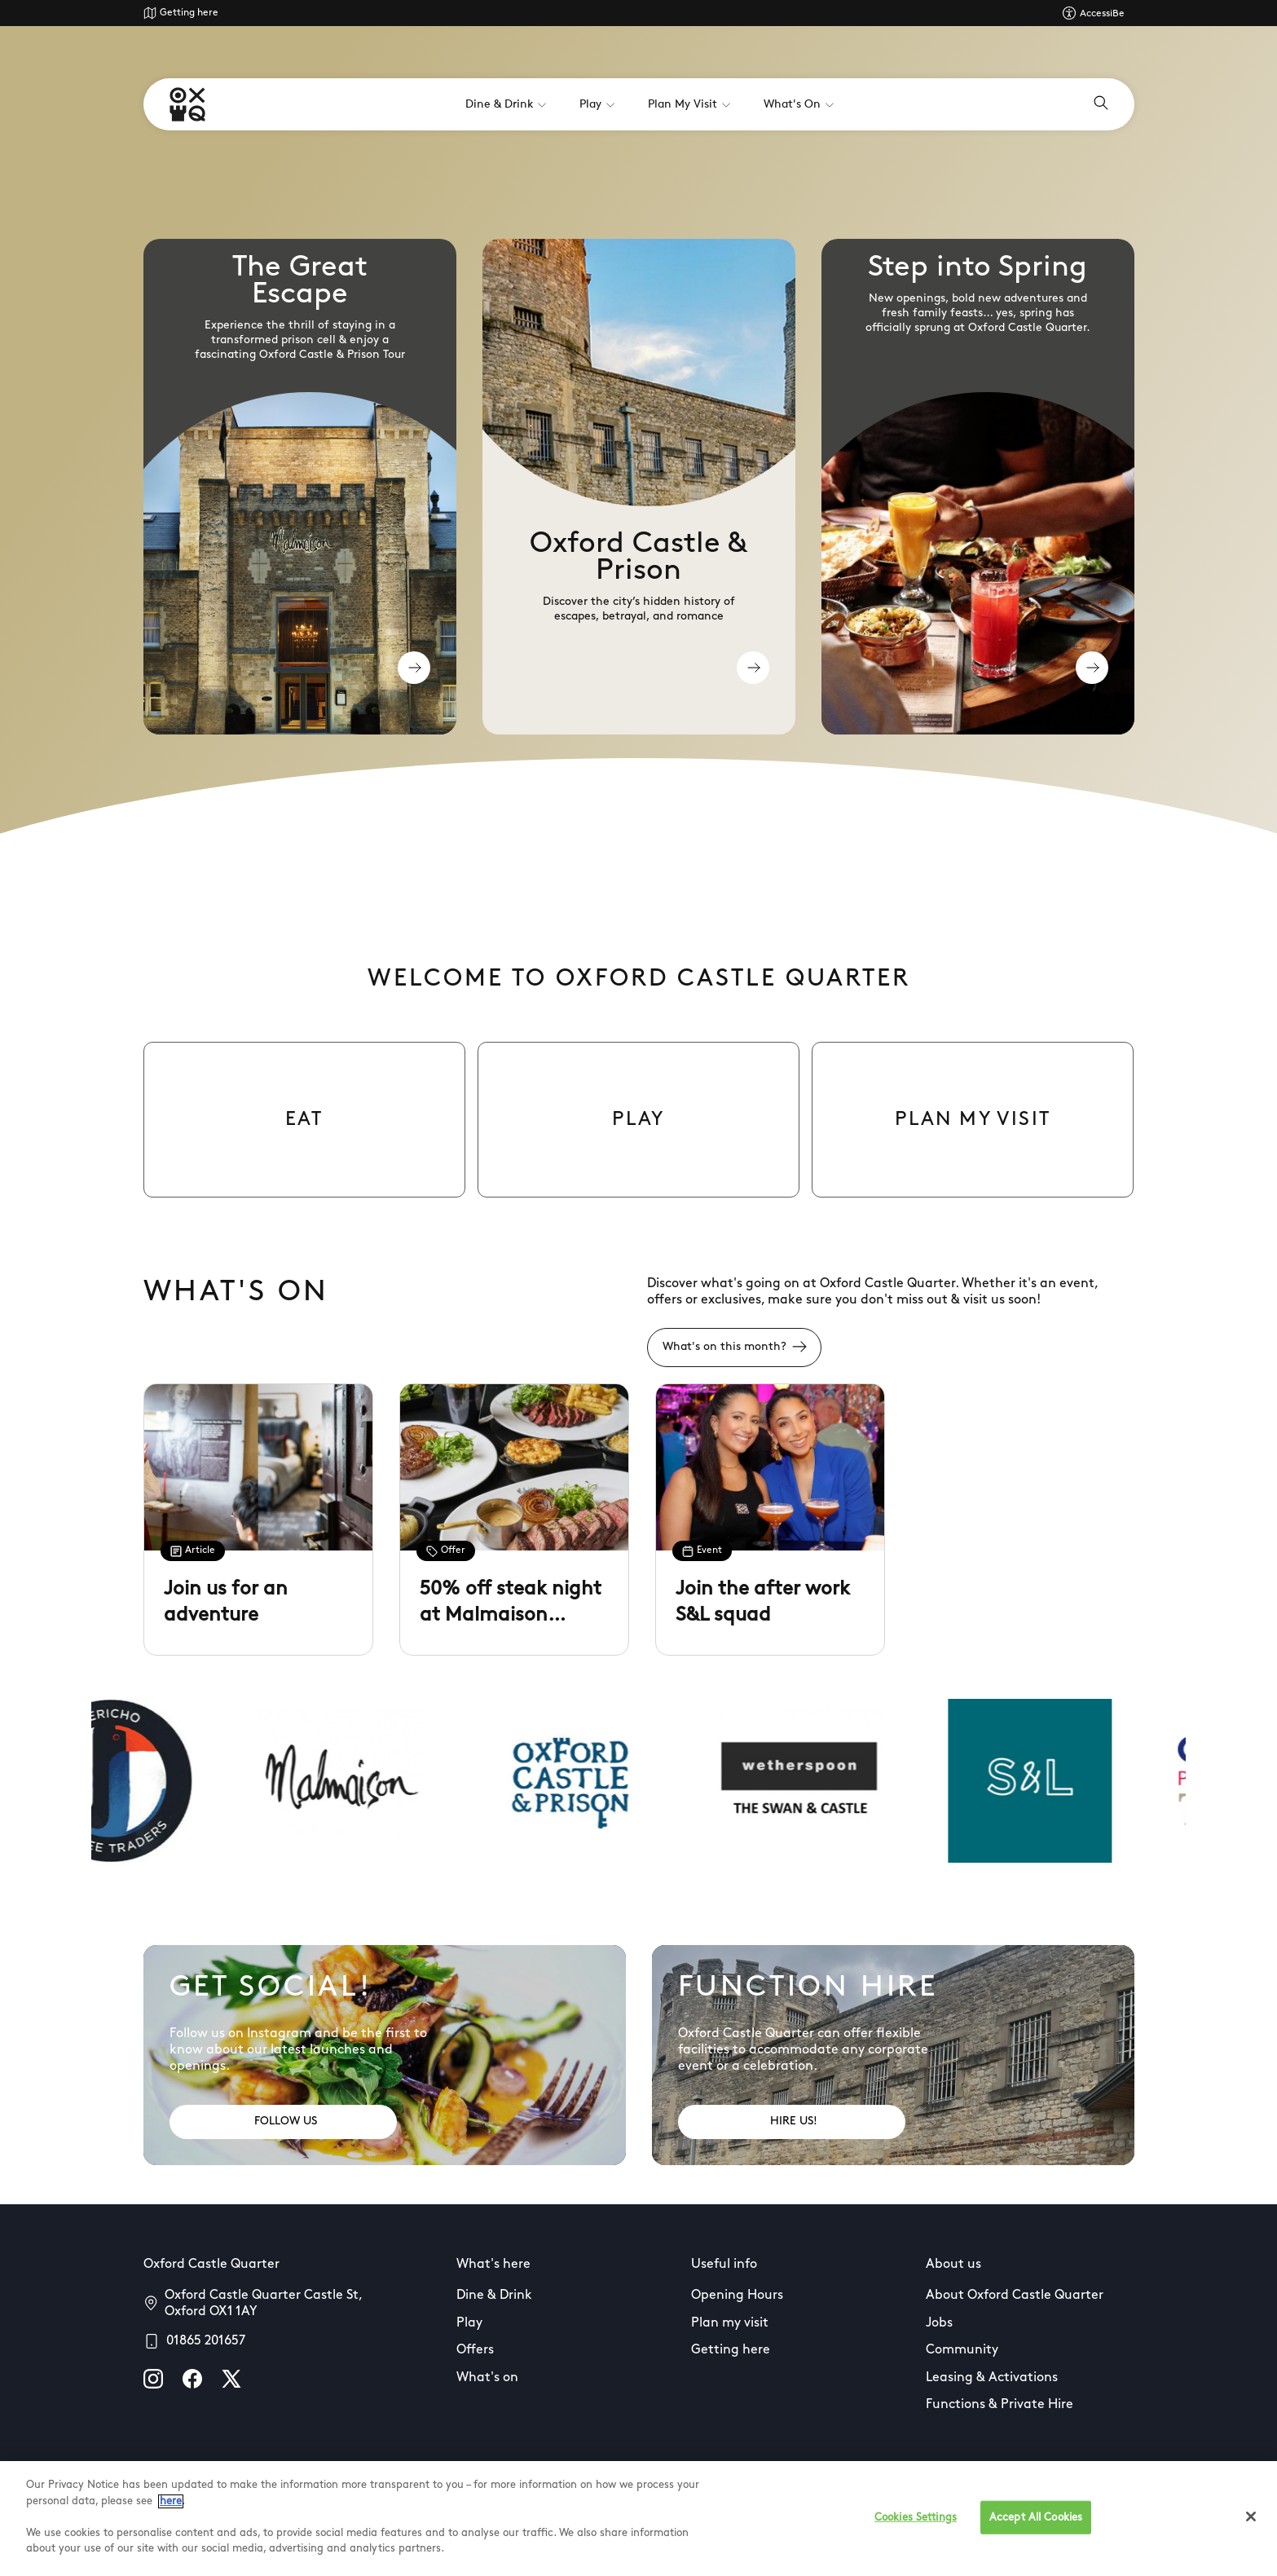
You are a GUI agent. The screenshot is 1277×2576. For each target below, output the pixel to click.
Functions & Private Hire (999, 2404)
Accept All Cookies (1035, 2517)
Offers (475, 2350)
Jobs (939, 2323)
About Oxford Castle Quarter (1014, 2295)
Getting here (189, 13)
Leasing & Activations (992, 2377)
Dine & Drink (494, 2295)
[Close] (1251, 2516)
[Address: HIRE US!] (791, 2122)
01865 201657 (205, 2341)
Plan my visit (729, 2323)
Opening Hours (737, 2295)
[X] (231, 2379)
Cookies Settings (915, 2517)
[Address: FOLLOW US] (283, 2122)
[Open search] (1101, 104)
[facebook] (192, 2379)
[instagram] (153, 2379)
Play (469, 2323)
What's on (487, 2377)
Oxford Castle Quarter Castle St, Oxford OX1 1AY (263, 2303)
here (171, 2501)
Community (962, 2350)
